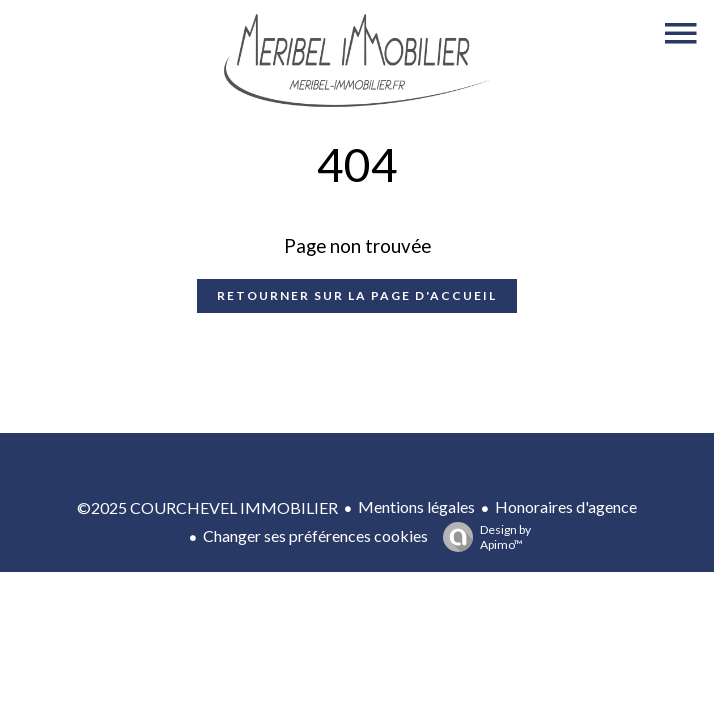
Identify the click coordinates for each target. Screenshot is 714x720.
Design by (482, 537)
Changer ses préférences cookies (315, 535)
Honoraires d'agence (566, 506)
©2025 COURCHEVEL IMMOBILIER (207, 507)
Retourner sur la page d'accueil (357, 295)
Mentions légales (416, 506)
